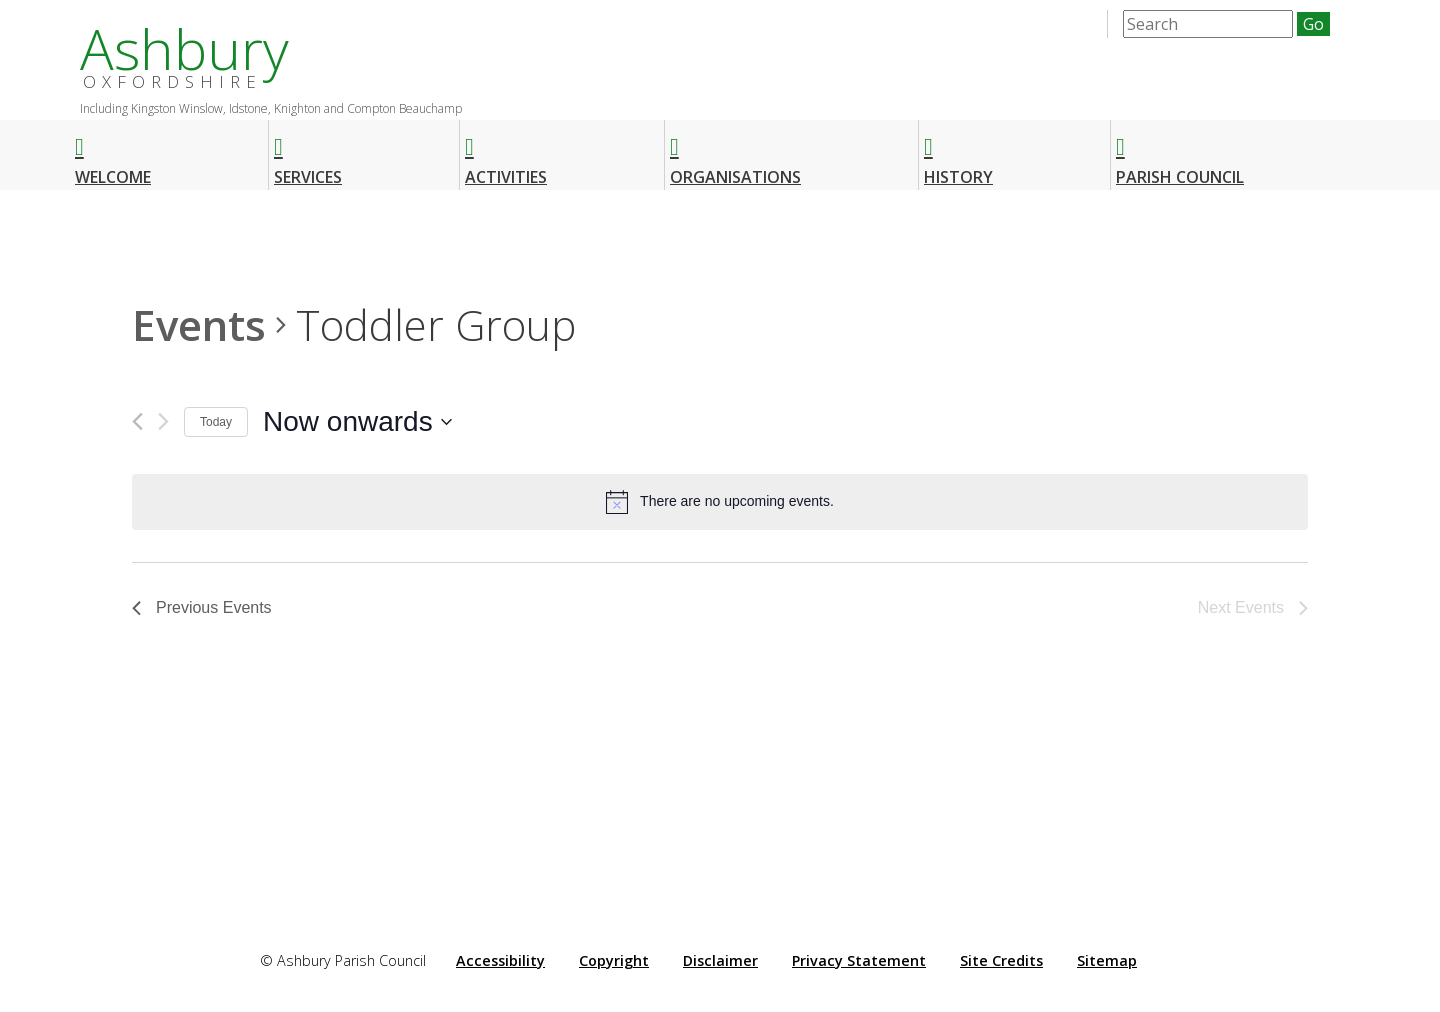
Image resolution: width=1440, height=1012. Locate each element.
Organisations (735, 152)
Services (308, 152)
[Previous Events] (137, 421)
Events (199, 324)
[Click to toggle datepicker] (357, 422)
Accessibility (500, 960)
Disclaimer (720, 960)
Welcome (113, 152)
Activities (506, 152)
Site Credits (1001, 960)
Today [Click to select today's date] (216, 422)
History (958, 152)
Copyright (614, 960)
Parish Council (1180, 152)
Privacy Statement (859, 960)
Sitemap (1107, 960)
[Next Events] (163, 421)
